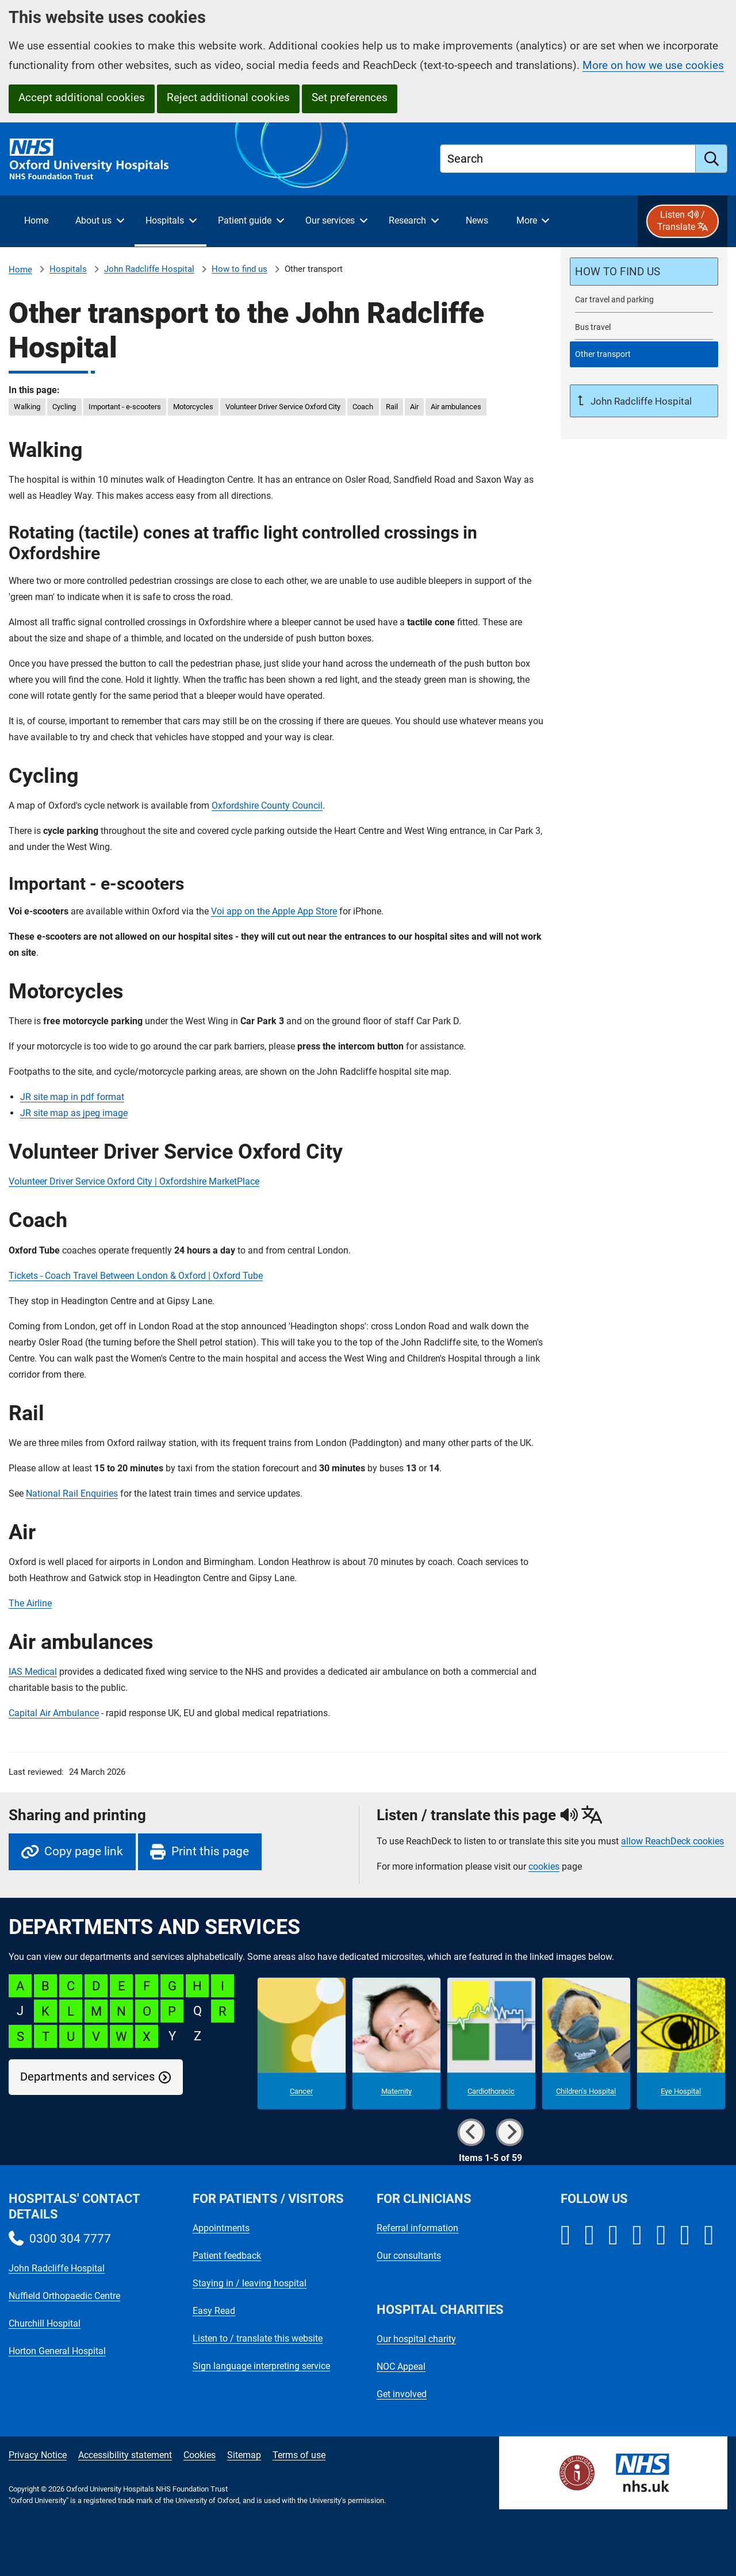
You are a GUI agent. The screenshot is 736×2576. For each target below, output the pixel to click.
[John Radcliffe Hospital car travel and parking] (644, 300)
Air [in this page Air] (414, 406)
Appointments (221, 2228)
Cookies (199, 2455)
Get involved (402, 2394)
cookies (543, 1866)
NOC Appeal (401, 2366)
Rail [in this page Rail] (392, 406)
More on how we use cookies (653, 65)
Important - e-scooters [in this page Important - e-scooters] (125, 406)
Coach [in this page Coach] (362, 406)
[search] (711, 158)
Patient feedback (227, 2255)
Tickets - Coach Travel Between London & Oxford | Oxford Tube (136, 1275)
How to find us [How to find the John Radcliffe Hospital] (239, 269)
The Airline (30, 1603)
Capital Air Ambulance (54, 1713)
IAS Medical (33, 1671)
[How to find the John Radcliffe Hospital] (644, 271)
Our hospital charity (416, 2338)
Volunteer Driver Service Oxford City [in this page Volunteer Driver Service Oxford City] (282, 406)
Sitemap (244, 2455)
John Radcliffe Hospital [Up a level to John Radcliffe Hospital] (640, 401)
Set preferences (350, 97)
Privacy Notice (38, 2455)
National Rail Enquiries (72, 1493)
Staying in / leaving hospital (249, 2283)
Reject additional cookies (228, 97)
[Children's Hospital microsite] (586, 2043)
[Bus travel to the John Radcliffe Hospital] (644, 327)
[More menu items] (532, 221)
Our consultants (409, 2255)
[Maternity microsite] (396, 2043)
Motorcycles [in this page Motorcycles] (193, 406)
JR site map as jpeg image (74, 1113)
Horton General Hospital (57, 2351)
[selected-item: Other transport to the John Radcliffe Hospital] (644, 354)
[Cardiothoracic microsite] (491, 2043)
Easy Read (214, 2310)
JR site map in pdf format (72, 1096)
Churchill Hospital (44, 2323)
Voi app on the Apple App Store (274, 911)
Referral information (417, 2228)
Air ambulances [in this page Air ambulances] (456, 406)
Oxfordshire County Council (267, 805)
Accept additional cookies (81, 97)
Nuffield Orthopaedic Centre (64, 2295)
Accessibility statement (125, 2455)
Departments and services (87, 2076)
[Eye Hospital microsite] (681, 2043)
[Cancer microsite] (301, 2043)
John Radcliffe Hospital (149, 269)
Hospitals (68, 269)
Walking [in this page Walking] (27, 406)
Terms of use (299, 2455)
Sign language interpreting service (261, 2365)
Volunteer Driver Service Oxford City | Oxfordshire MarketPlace (134, 1181)
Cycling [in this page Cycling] (64, 406)
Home (20, 269)
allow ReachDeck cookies (672, 1841)
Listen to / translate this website (258, 2338)
